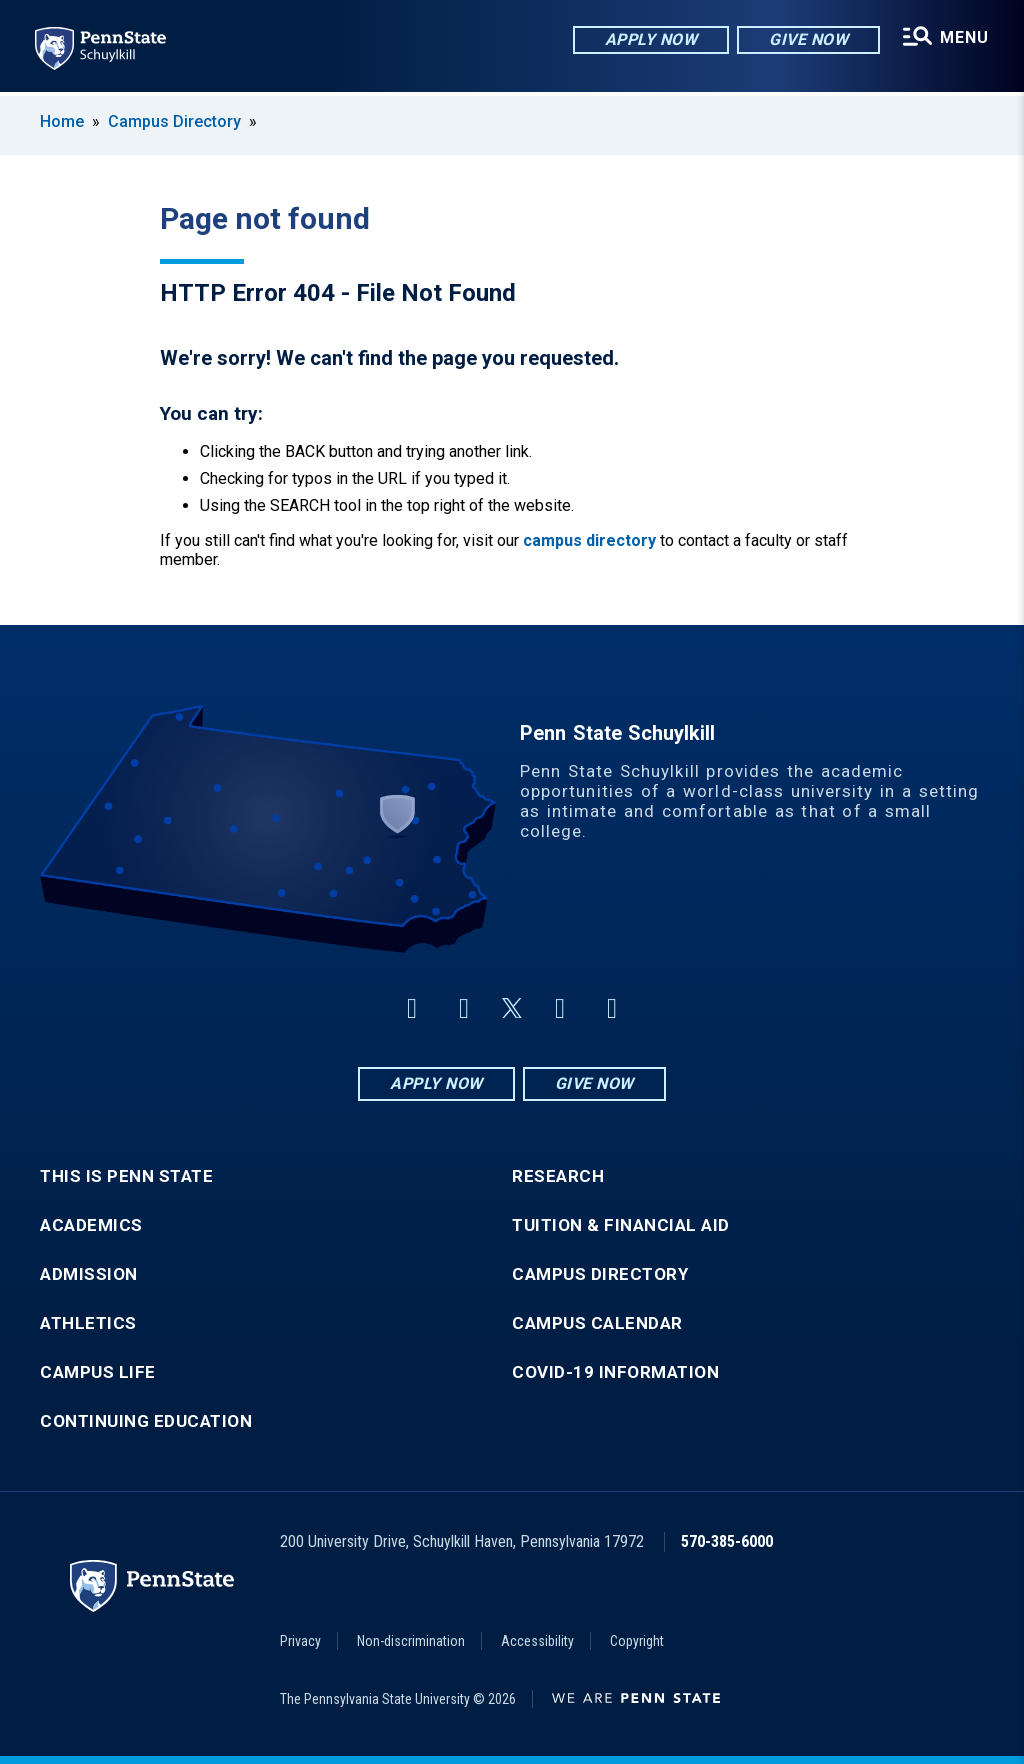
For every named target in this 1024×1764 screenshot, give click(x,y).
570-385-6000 (727, 1541)
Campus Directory (174, 121)
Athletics (88, 1323)
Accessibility (537, 1641)
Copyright (637, 1641)
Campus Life (98, 1372)
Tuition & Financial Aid (621, 1225)
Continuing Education (146, 1421)
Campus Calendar (597, 1323)
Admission (89, 1274)
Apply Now (650, 39)
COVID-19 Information (615, 1372)
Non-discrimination (411, 1641)
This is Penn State (126, 1176)
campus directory (589, 540)
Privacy (300, 1641)
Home (62, 121)
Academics (91, 1225)
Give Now (807, 39)
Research (558, 1176)
